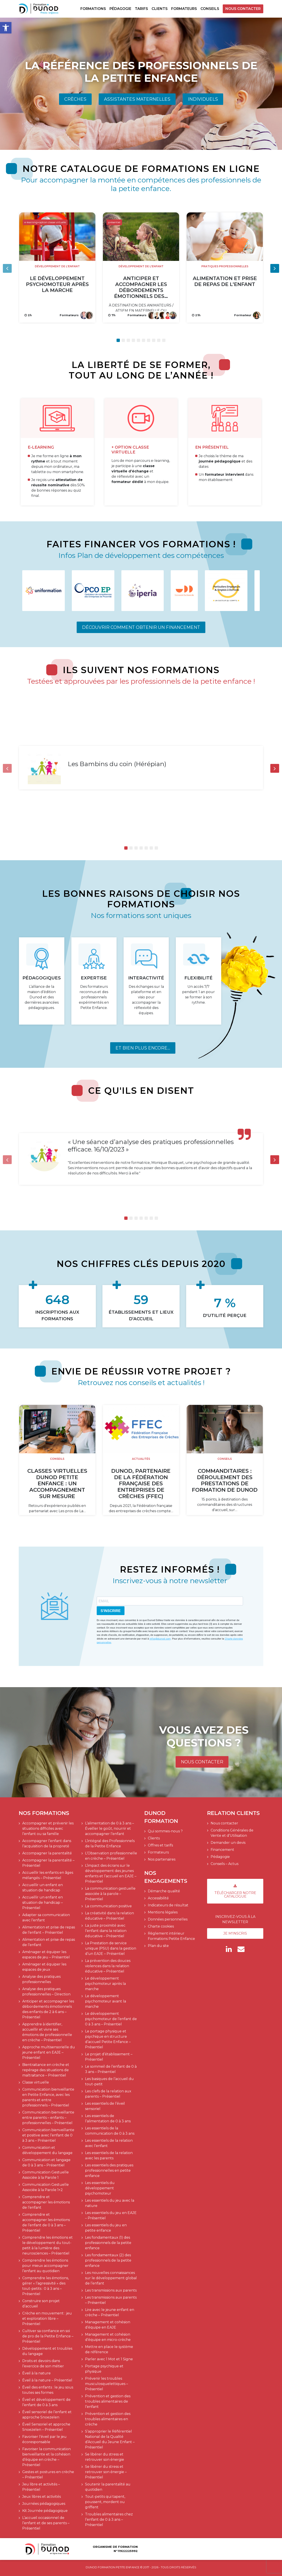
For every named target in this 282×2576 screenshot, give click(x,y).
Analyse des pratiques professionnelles (41, 1979)
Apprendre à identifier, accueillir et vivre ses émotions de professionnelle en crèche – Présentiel (47, 2032)
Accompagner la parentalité (47, 1853)
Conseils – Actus (224, 1864)
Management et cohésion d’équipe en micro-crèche (108, 2337)
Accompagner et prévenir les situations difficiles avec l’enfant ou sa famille (48, 1828)
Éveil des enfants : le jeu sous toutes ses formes (47, 2390)
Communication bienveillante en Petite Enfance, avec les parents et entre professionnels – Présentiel (48, 2097)
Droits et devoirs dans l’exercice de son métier (43, 2363)
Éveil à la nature (36, 2373)
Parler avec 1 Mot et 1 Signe (109, 2359)
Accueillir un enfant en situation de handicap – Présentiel (42, 1902)
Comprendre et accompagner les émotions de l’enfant (46, 2202)
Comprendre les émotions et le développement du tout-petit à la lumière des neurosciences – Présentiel (47, 2245)
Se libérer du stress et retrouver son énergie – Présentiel (106, 2472)
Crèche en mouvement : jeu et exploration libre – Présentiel (47, 2318)
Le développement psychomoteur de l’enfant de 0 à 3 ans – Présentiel (111, 2018)
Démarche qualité (164, 1891)
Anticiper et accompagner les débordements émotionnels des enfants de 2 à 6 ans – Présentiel (48, 2009)
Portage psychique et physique (104, 2369)
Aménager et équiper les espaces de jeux (44, 1967)
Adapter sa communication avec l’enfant (46, 1917)
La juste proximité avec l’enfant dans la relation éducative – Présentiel (105, 1930)
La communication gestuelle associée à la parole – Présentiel (110, 1893)
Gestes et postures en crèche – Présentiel (48, 2474)
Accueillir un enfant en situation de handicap (42, 1887)
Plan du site (158, 1946)
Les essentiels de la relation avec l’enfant (109, 2143)
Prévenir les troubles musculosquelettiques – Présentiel (106, 2383)
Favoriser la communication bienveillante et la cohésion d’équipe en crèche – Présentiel (46, 2457)
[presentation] (7, 268)
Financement (222, 1850)
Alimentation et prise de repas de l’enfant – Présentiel (48, 1930)
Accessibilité (158, 1898)
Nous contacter (243, 9)
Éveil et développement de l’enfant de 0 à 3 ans (46, 2402)
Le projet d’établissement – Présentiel (108, 2057)
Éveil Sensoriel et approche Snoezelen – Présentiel (46, 2427)
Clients (160, 9)
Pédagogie (120, 9)
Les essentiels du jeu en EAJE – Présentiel (111, 2215)
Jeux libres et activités (41, 2496)
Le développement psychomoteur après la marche (105, 1983)
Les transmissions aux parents (111, 2290)
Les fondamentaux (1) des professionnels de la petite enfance (108, 2242)
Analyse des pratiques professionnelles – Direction (46, 1991)
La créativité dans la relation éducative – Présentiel (109, 1915)
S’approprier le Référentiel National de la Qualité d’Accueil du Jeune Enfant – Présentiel (110, 2439)
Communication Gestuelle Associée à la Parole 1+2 (45, 2187)
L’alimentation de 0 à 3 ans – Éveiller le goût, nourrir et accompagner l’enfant (109, 1828)
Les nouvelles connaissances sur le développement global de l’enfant (111, 2278)
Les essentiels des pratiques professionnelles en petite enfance (109, 2170)
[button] (5, 27)
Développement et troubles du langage (47, 2351)
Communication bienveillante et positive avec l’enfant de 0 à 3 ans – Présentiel (48, 2135)
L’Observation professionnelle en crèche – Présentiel (111, 1856)
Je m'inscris (235, 1933)
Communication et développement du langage (47, 2150)
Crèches (75, 99)
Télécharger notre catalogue (235, 1891)
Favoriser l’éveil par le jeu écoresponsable (44, 2439)
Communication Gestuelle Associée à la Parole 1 (45, 2175)
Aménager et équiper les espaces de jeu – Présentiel (46, 1954)
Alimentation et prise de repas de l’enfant (48, 1942)
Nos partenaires (161, 1859)
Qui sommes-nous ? (165, 1831)
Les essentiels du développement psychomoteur (100, 2188)
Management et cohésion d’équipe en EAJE (107, 2324)
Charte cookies (161, 1926)
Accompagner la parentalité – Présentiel (48, 1863)
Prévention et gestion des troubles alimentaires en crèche (107, 2419)
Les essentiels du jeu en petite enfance (106, 2227)
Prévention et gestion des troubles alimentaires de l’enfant (107, 2401)
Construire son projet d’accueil (41, 2303)
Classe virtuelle (35, 2082)
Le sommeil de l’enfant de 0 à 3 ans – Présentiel (111, 2069)
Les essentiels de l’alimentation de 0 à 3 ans (108, 2118)
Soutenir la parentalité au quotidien (107, 2487)
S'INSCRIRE (111, 1611)
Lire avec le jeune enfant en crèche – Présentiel (109, 2312)
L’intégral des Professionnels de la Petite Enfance (110, 1843)
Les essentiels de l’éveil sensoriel (105, 2106)
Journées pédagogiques (43, 2504)
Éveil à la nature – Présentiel (47, 2380)
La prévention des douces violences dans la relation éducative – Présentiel (107, 1966)
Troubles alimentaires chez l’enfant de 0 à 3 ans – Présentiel (109, 2519)
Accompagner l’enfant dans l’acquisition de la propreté (46, 1843)
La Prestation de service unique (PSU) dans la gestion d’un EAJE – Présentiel (110, 1948)
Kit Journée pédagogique (45, 2511)
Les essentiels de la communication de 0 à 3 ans (109, 2131)
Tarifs (141, 9)
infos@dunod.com (160, 1638)
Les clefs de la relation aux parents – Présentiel (108, 2094)
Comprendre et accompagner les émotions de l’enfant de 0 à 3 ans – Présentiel (46, 2222)
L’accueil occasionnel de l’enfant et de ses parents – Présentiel (45, 2523)
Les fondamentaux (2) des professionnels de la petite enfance (108, 2260)
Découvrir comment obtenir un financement (141, 627)
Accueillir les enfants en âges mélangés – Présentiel (47, 1875)
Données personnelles (167, 1919)
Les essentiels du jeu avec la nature (109, 2203)
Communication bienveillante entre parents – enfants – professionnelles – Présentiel (48, 2117)
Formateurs (184, 9)
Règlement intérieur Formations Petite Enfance (171, 1936)
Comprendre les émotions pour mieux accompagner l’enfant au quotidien (45, 2265)
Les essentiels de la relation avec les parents (109, 2155)
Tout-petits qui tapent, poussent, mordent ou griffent (105, 2501)
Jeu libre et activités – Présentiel (41, 2487)
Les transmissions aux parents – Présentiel (111, 2300)
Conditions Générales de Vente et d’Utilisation (232, 1833)
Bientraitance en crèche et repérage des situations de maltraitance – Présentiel (45, 2070)
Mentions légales (163, 1912)
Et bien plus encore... (142, 1048)
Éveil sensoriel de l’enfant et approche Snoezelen (47, 2414)
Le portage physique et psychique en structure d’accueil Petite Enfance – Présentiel (108, 2039)
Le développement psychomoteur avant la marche (105, 2001)
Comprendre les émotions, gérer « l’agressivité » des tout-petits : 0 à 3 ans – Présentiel (45, 2286)
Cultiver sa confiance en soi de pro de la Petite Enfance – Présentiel (47, 2336)
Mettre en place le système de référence (109, 2349)
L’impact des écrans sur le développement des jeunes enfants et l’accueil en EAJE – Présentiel (110, 1873)
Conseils (209, 9)
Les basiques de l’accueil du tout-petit (109, 2081)
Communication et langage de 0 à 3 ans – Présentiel (46, 2162)
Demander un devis (228, 1843)
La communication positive (108, 1906)
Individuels (203, 99)
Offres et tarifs (160, 1845)
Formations (93, 9)
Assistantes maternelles (137, 99)
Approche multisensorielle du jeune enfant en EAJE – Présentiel (48, 2052)
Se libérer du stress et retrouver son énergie (104, 2457)
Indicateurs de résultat (168, 1905)
